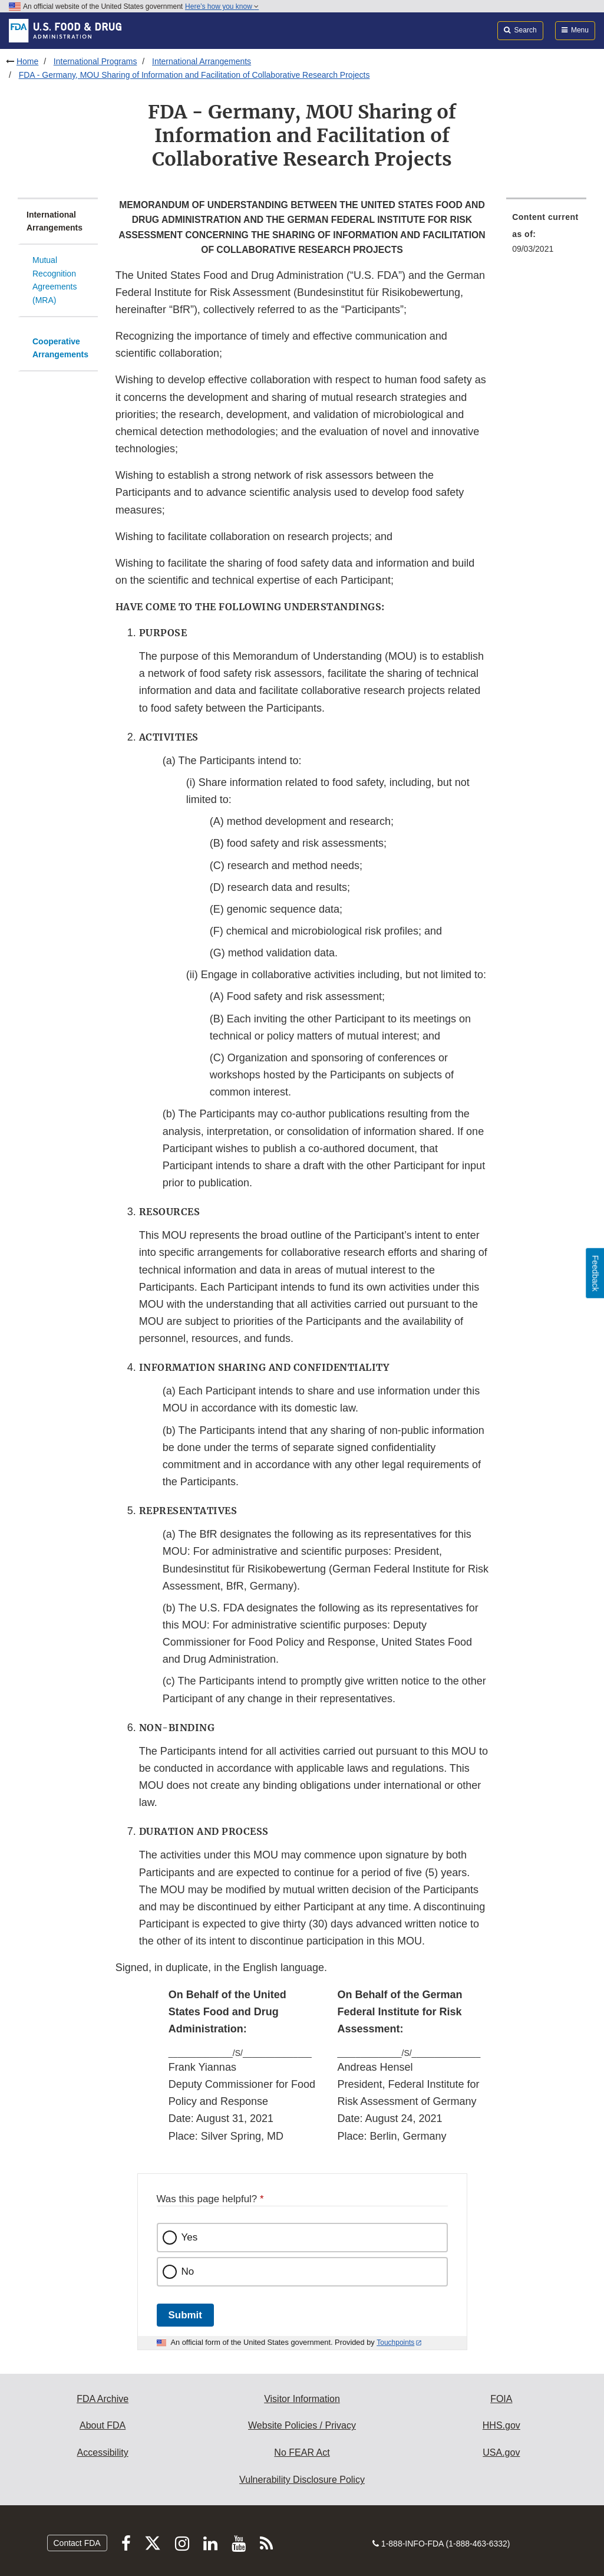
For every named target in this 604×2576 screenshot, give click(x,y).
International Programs (95, 61)
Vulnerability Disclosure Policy (302, 2480)
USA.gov (501, 2452)
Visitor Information (302, 2399)
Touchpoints (395, 2342)
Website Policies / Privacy (302, 2425)
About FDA (103, 2425)
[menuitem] (546, 236)
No (187, 2271)
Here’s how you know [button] (222, 6)
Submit (185, 2315)
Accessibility (102, 2452)
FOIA (501, 2399)
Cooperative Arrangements (60, 348)
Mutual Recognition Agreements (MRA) (54, 280)
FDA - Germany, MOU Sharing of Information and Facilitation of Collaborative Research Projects (194, 75)
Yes (189, 2237)
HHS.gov (501, 2425)
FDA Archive (102, 2399)
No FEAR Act (301, 2452)
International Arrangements (201, 61)
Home (27, 61)
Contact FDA (77, 2543)
